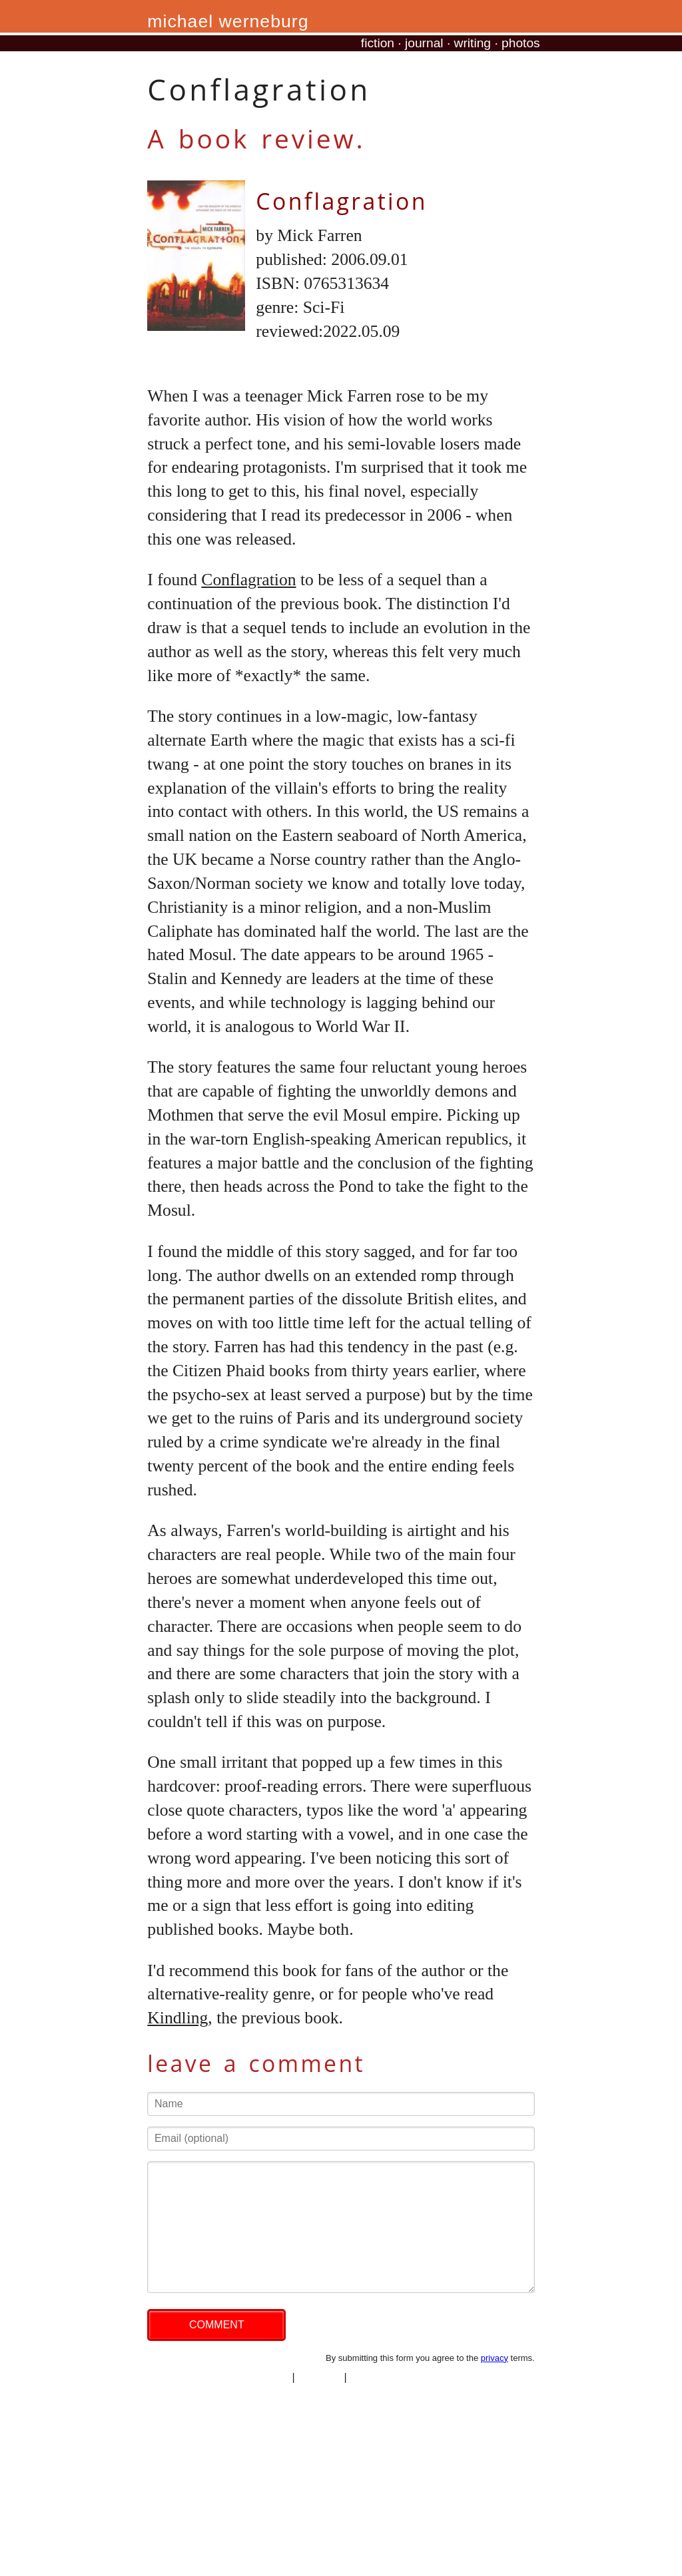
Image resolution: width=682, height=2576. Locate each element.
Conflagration (341, 201)
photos (521, 43)
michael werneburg (227, 21)
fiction (377, 43)
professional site (388, 2377)
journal (424, 43)
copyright (319, 2377)
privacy (494, 2358)
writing (472, 43)
